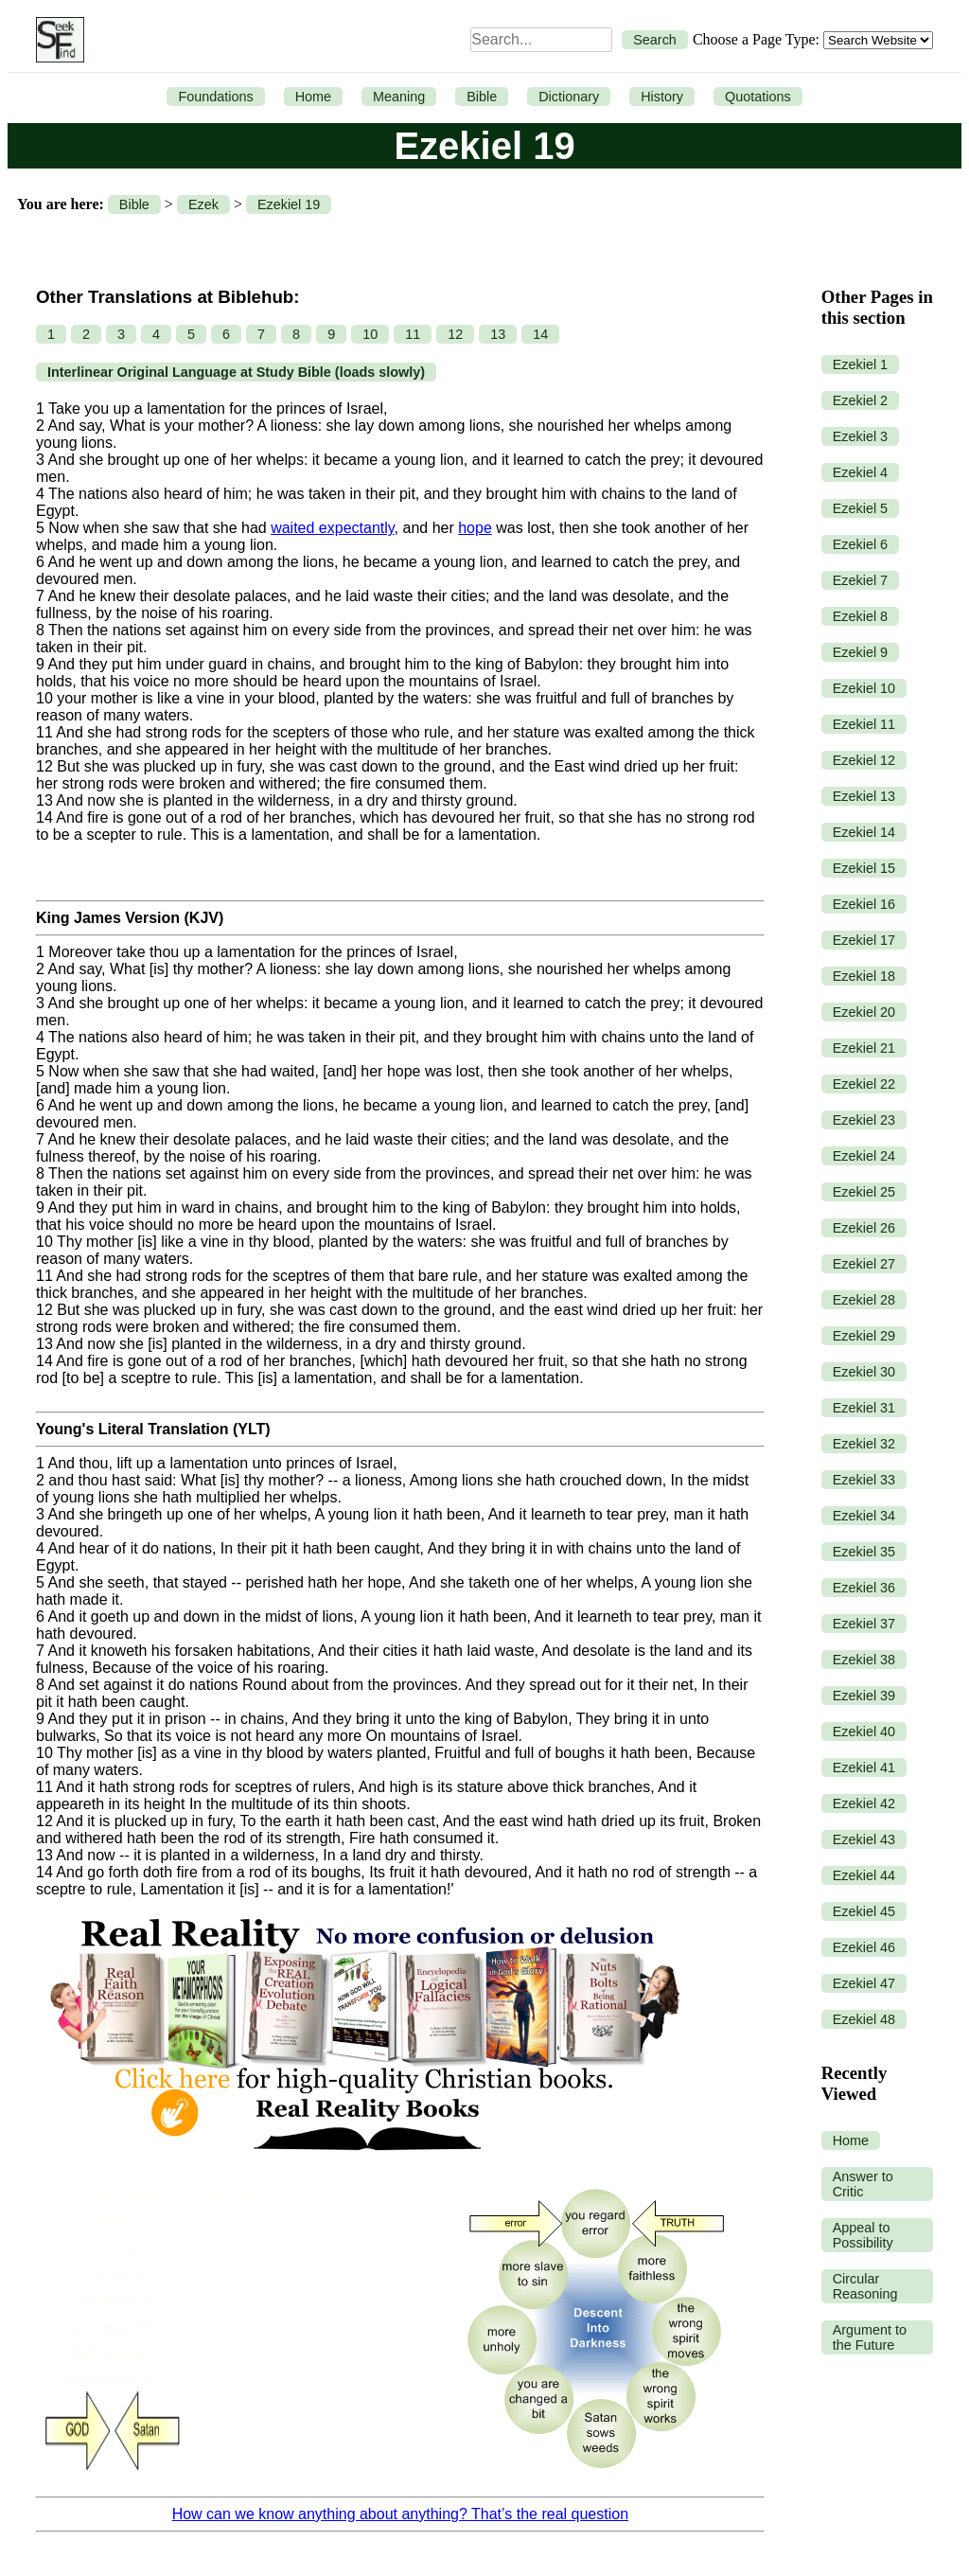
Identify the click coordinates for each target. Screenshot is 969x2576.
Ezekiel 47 (864, 1983)
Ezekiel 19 (288, 204)
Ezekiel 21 (864, 1048)
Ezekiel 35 (864, 1551)
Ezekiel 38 (864, 1659)
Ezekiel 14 (864, 832)
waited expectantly (332, 528)
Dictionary (568, 96)
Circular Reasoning (865, 2286)
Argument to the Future (870, 2337)
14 (540, 334)
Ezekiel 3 (860, 436)
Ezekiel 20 (864, 1012)
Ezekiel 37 (864, 1623)
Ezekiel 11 (864, 724)
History (662, 96)
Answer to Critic (863, 2184)
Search (655, 39)
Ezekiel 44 (864, 1875)
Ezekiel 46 (864, 1947)
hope (475, 528)
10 (370, 334)
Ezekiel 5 (860, 508)
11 (412, 334)
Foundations (215, 96)
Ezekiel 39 (864, 1695)
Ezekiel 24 (864, 1156)
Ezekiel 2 (860, 400)
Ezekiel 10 (864, 688)
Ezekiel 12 (864, 760)
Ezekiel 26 (864, 1227)
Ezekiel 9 (860, 652)
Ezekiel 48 (864, 2019)
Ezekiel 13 (864, 796)
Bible (482, 96)
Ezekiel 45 (864, 1911)
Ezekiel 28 (864, 1299)
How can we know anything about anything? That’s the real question (400, 2514)
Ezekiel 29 (864, 1335)
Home (313, 96)
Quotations (758, 96)
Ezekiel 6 (860, 544)
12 (455, 334)
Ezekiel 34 (864, 1515)
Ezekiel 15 (864, 868)
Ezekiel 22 (864, 1084)
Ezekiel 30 (864, 1371)
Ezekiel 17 (864, 940)
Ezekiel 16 (864, 904)
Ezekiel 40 (864, 1731)
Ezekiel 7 (860, 580)
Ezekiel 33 (864, 1479)
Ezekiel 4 (860, 472)
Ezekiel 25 (864, 1191)
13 (497, 334)
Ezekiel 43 (864, 1839)
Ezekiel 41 (864, 1767)
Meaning (399, 96)
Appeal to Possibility (863, 2235)
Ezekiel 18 (864, 976)
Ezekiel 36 (864, 1587)
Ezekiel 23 (864, 1120)
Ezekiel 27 (864, 1263)
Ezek (203, 204)
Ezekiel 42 (864, 1803)
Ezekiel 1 (860, 364)
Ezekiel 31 (864, 1407)
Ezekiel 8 (860, 616)
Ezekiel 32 (864, 1443)
